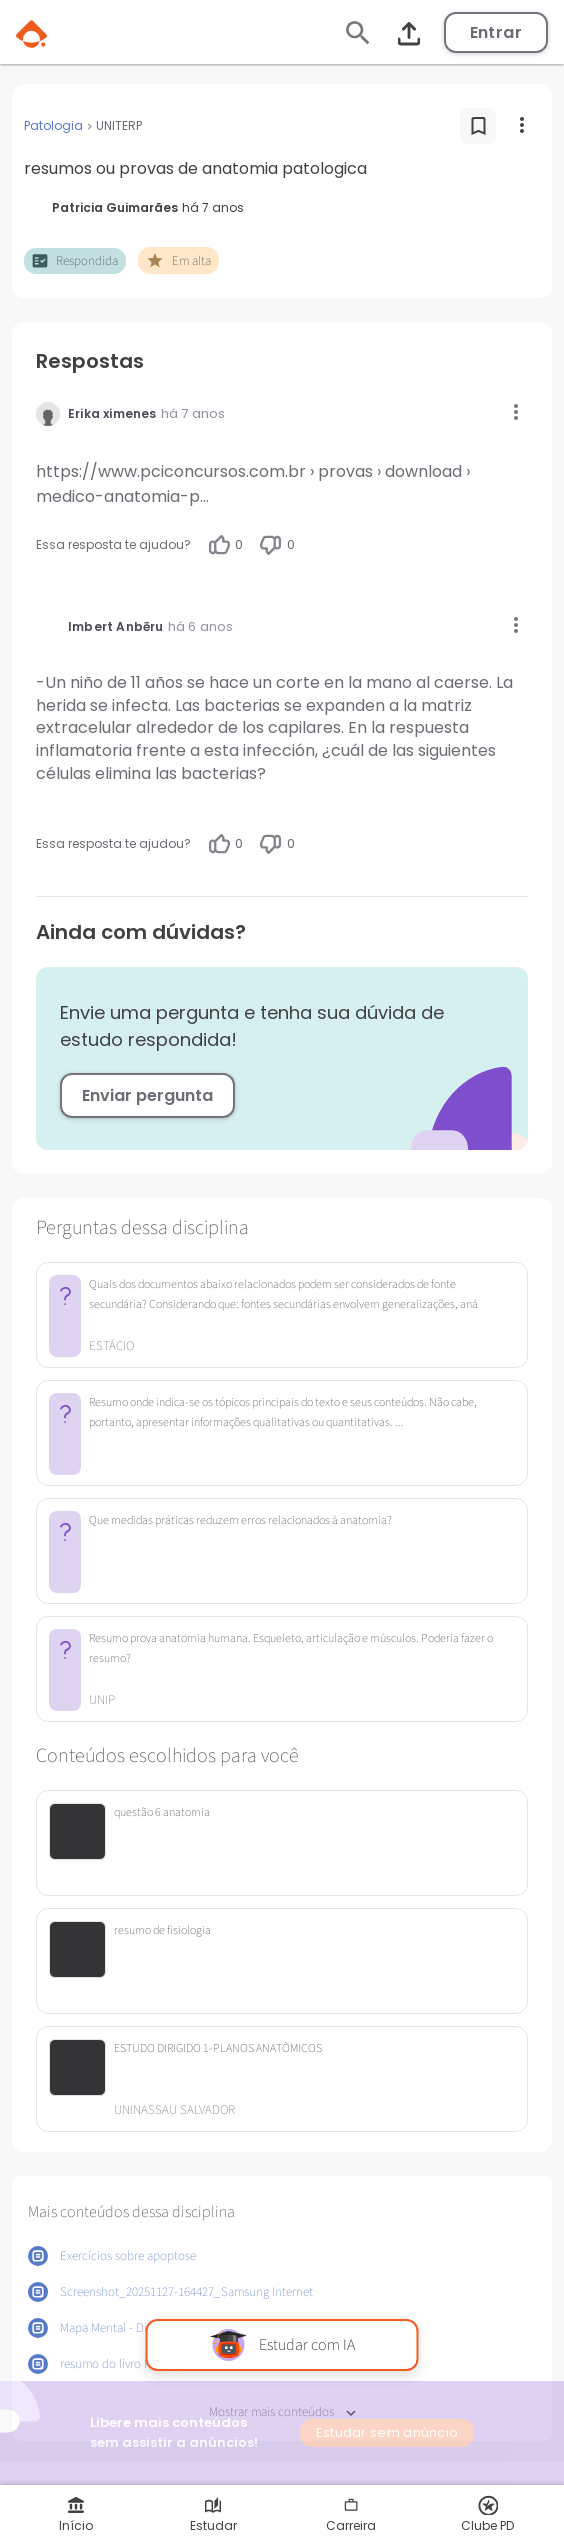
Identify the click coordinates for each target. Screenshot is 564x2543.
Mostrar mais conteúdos (282, 2412)
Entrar (496, 32)
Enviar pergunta (147, 1095)
